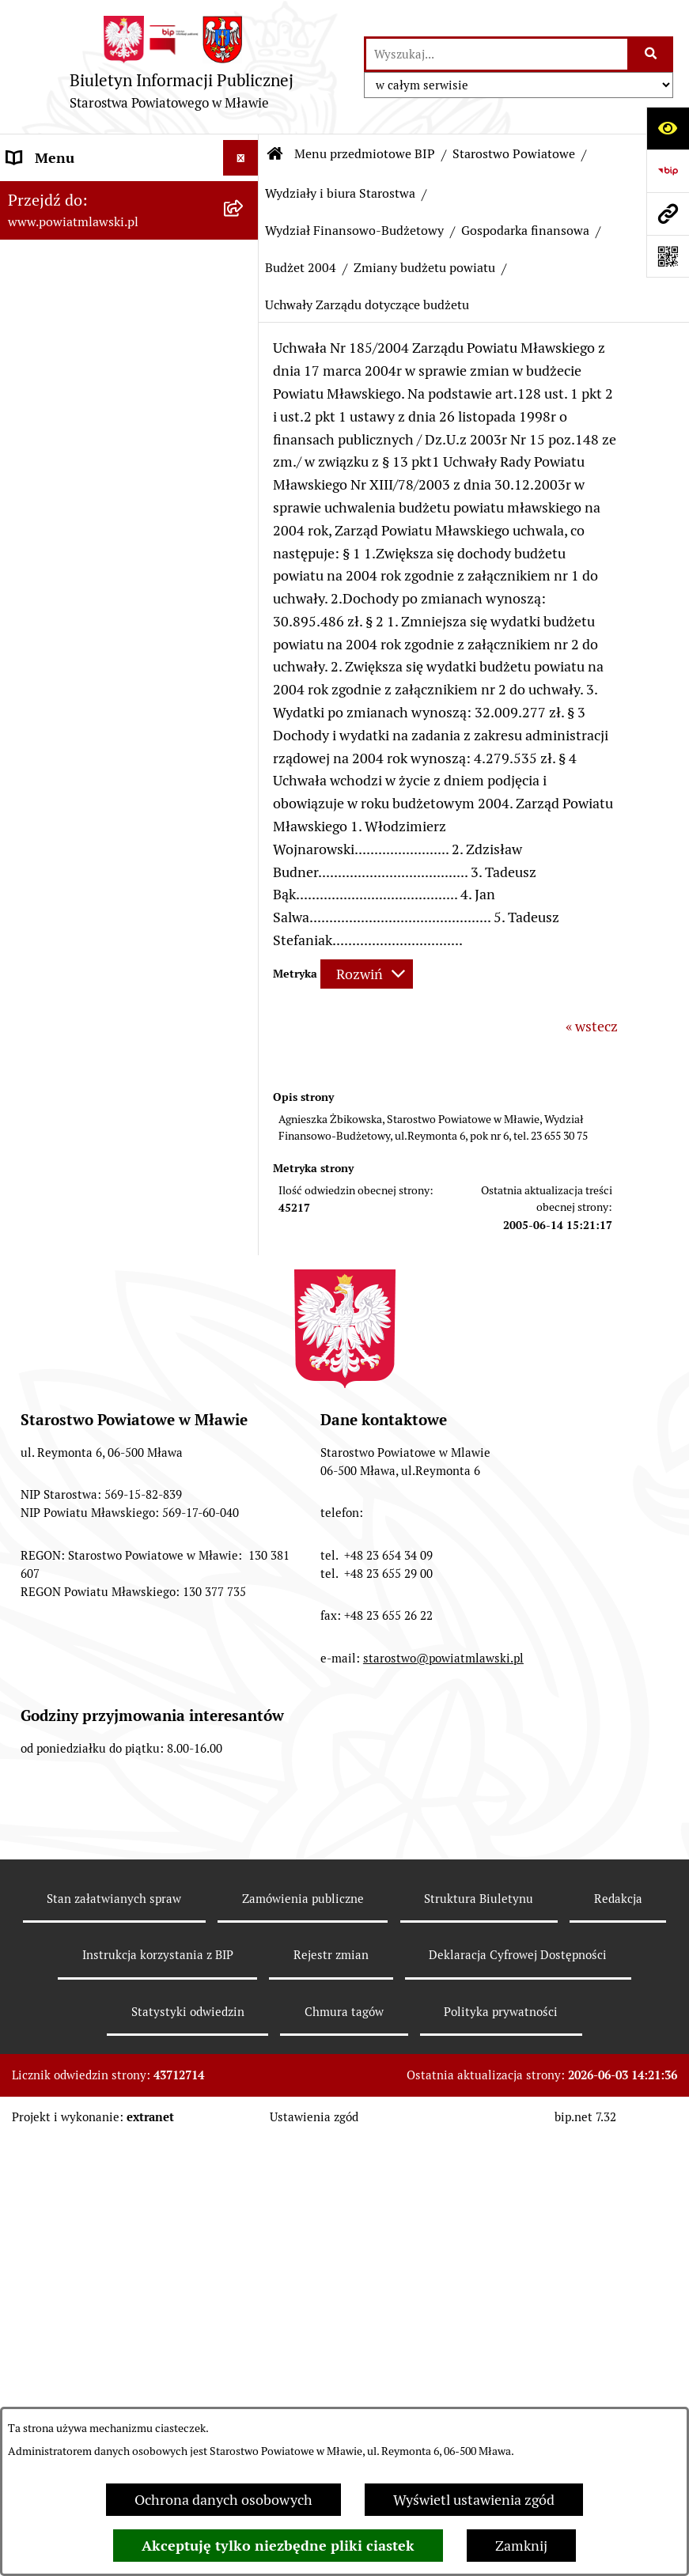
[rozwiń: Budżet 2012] (244, 1908)
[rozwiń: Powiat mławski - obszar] (244, 398)
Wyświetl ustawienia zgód (474, 2500)
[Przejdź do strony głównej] (182, 67)
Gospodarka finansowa (525, 230)
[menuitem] (129, 239)
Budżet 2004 (300, 267)
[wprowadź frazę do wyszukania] (497, 54)
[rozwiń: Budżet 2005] (244, 1498)
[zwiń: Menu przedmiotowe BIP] (244, 194)
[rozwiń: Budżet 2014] (244, 2176)
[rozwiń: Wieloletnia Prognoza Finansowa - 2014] (244, 2222)
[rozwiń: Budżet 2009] (244, 1681)
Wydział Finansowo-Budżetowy (354, 230)
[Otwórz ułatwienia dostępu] (667, 128)
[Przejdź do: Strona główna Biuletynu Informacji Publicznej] (275, 154)
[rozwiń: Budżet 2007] (244, 1590)
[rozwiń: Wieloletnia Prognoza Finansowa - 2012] (244, 1953)
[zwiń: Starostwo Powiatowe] (244, 489)
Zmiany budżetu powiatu (424, 267)
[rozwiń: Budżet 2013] (244, 2042)
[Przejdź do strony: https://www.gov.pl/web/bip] (667, 170)
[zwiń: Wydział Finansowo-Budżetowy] (244, 917)
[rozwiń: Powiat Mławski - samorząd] (244, 444)
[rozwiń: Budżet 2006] (244, 1544)
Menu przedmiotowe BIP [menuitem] (85, 193)
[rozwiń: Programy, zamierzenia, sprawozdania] (244, 330)
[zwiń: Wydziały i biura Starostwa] (244, 694)
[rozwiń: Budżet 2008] (244, 1635)
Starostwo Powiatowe (513, 154)
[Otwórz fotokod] (667, 256)
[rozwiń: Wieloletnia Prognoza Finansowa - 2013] (244, 2088)
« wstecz (592, 1026)
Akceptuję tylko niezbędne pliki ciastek (278, 2545)
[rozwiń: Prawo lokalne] (244, 285)
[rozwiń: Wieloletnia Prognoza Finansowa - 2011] (244, 1819)
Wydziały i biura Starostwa (340, 193)
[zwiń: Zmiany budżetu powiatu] (244, 1144)
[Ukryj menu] (241, 158)
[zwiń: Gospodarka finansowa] (244, 985)
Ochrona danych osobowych (223, 2500)
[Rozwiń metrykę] (366, 974)
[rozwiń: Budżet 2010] (244, 1727)
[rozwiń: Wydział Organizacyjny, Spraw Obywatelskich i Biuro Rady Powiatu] (244, 762)
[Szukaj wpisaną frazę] (651, 54)
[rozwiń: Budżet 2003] (244, 1052)
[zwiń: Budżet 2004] (244, 1098)
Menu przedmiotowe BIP (364, 154)
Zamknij (521, 2545)
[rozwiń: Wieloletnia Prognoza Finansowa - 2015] (244, 2357)
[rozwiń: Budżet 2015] (244, 2311)
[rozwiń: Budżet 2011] (244, 1773)
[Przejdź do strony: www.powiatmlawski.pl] (667, 213)
